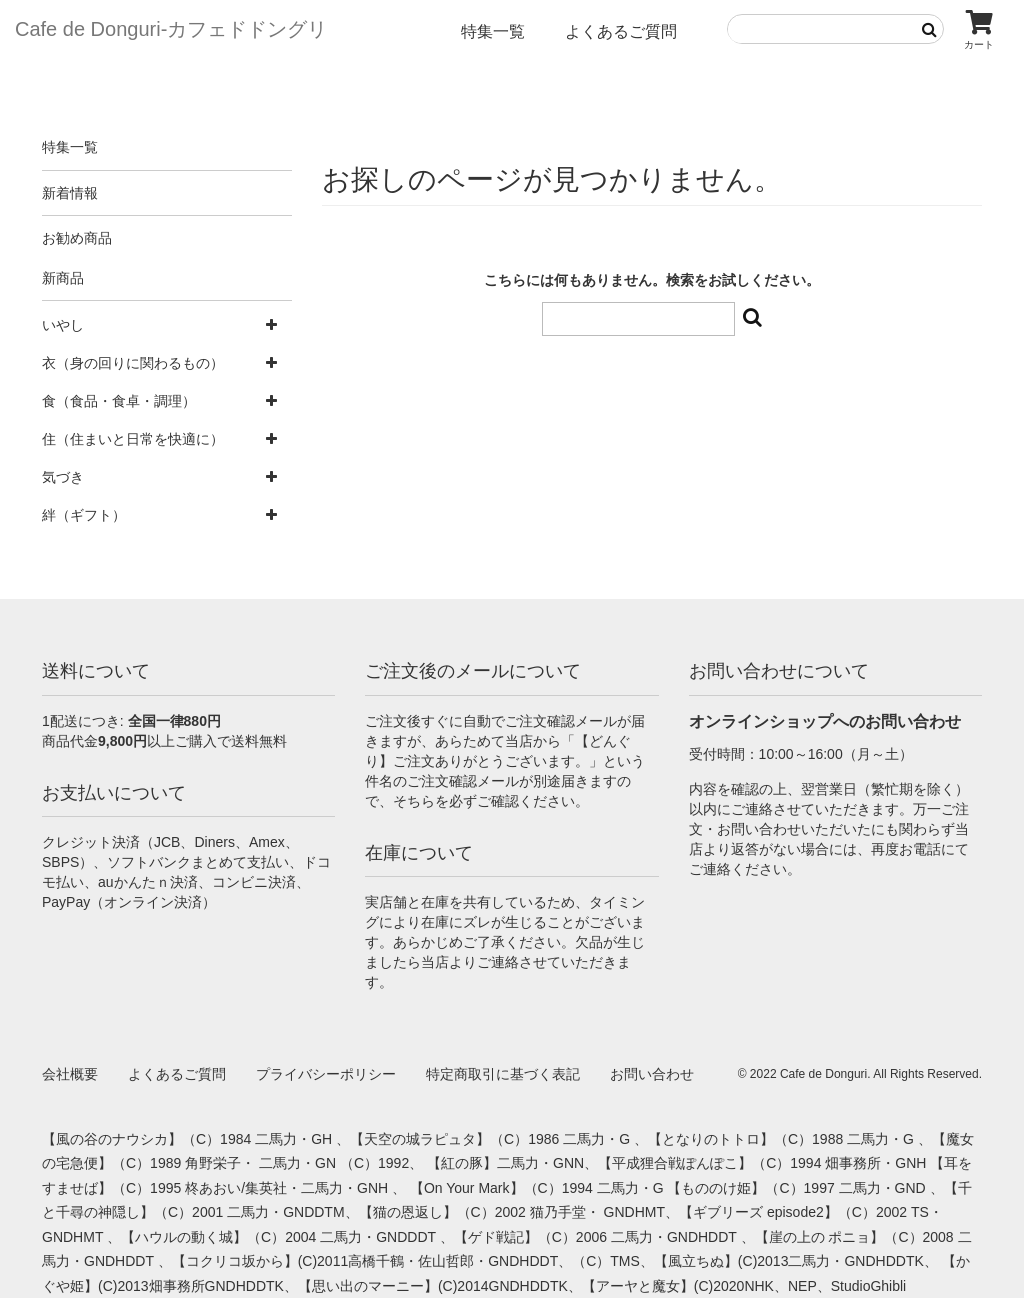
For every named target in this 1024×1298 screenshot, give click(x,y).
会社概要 (70, 1074)
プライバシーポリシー (326, 1074)
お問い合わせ (652, 1074)
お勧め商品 (77, 238)
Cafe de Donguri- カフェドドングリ (171, 29)
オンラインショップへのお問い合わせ (825, 721)
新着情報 (70, 193)
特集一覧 (493, 31)
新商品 (63, 278)
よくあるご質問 (621, 31)
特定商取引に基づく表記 (503, 1074)
